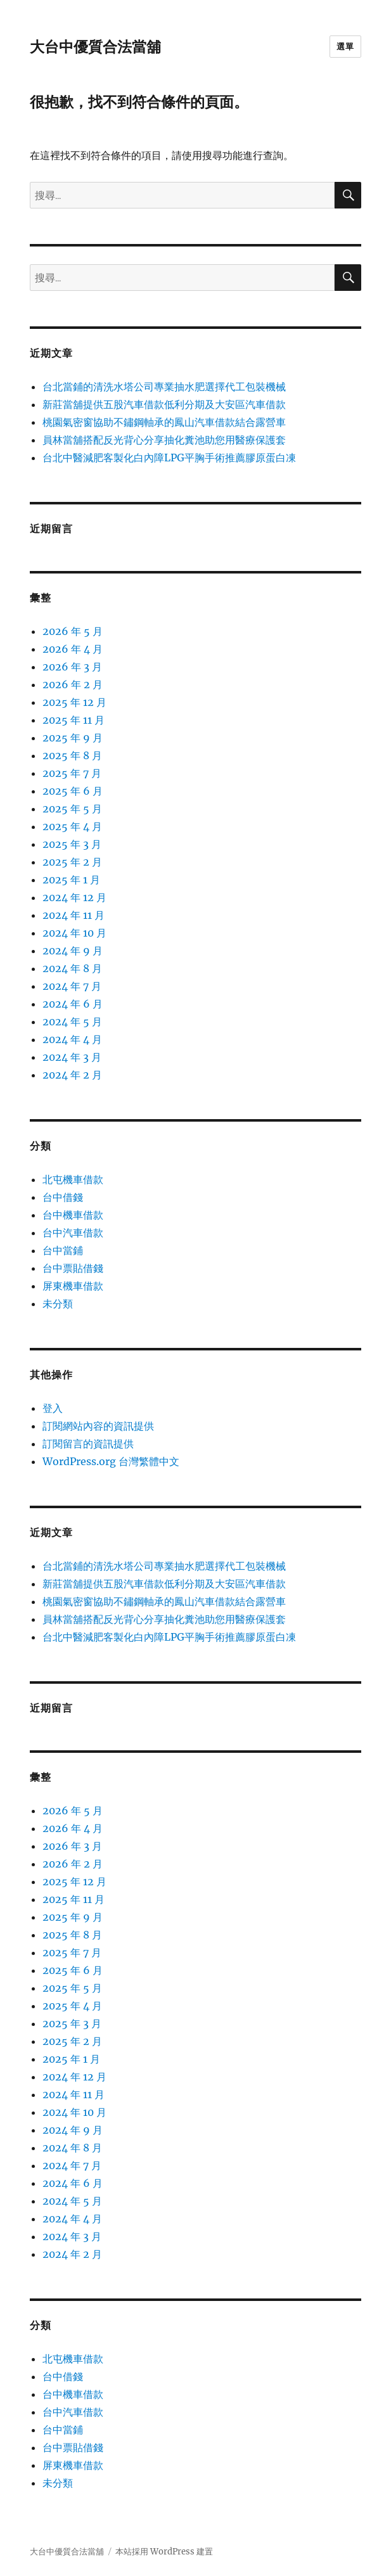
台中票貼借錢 (72, 1268)
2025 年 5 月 (72, 808)
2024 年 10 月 (74, 932)
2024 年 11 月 (73, 915)
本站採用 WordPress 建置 (164, 2551)
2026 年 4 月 (72, 649)
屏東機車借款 (72, 1285)
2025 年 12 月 (74, 702)
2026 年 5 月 (72, 631)
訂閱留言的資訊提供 (88, 1443)
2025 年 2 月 (72, 861)
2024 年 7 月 (71, 986)
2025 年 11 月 (73, 720)
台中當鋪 (62, 1250)
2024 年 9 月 (72, 950)
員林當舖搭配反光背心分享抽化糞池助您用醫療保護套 (164, 439)
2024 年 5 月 (72, 1021)
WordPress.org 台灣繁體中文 (110, 1461)
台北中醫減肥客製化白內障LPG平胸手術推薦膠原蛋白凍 (169, 457)
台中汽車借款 (72, 1232)
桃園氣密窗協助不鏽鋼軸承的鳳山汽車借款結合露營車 (164, 422)
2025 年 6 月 (72, 791)
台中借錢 (62, 1197)
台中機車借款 (72, 1214)
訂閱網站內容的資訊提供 (98, 1425)
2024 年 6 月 (72, 1003)
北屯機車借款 (72, 1179)
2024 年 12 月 (74, 897)
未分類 (57, 1303)
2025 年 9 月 (72, 737)
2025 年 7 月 (71, 773)
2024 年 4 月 (72, 1039)
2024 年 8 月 (72, 968)
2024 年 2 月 (72, 1074)
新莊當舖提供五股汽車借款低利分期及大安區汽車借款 (164, 404)
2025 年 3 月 (71, 844)
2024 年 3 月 (71, 1057)
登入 (52, 1408)
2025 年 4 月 (72, 826)
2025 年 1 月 (71, 879)
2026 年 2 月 (72, 684)
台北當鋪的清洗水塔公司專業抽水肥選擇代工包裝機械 (164, 386)
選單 (345, 46)
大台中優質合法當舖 (95, 47)
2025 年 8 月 (72, 755)
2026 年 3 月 (72, 666)
